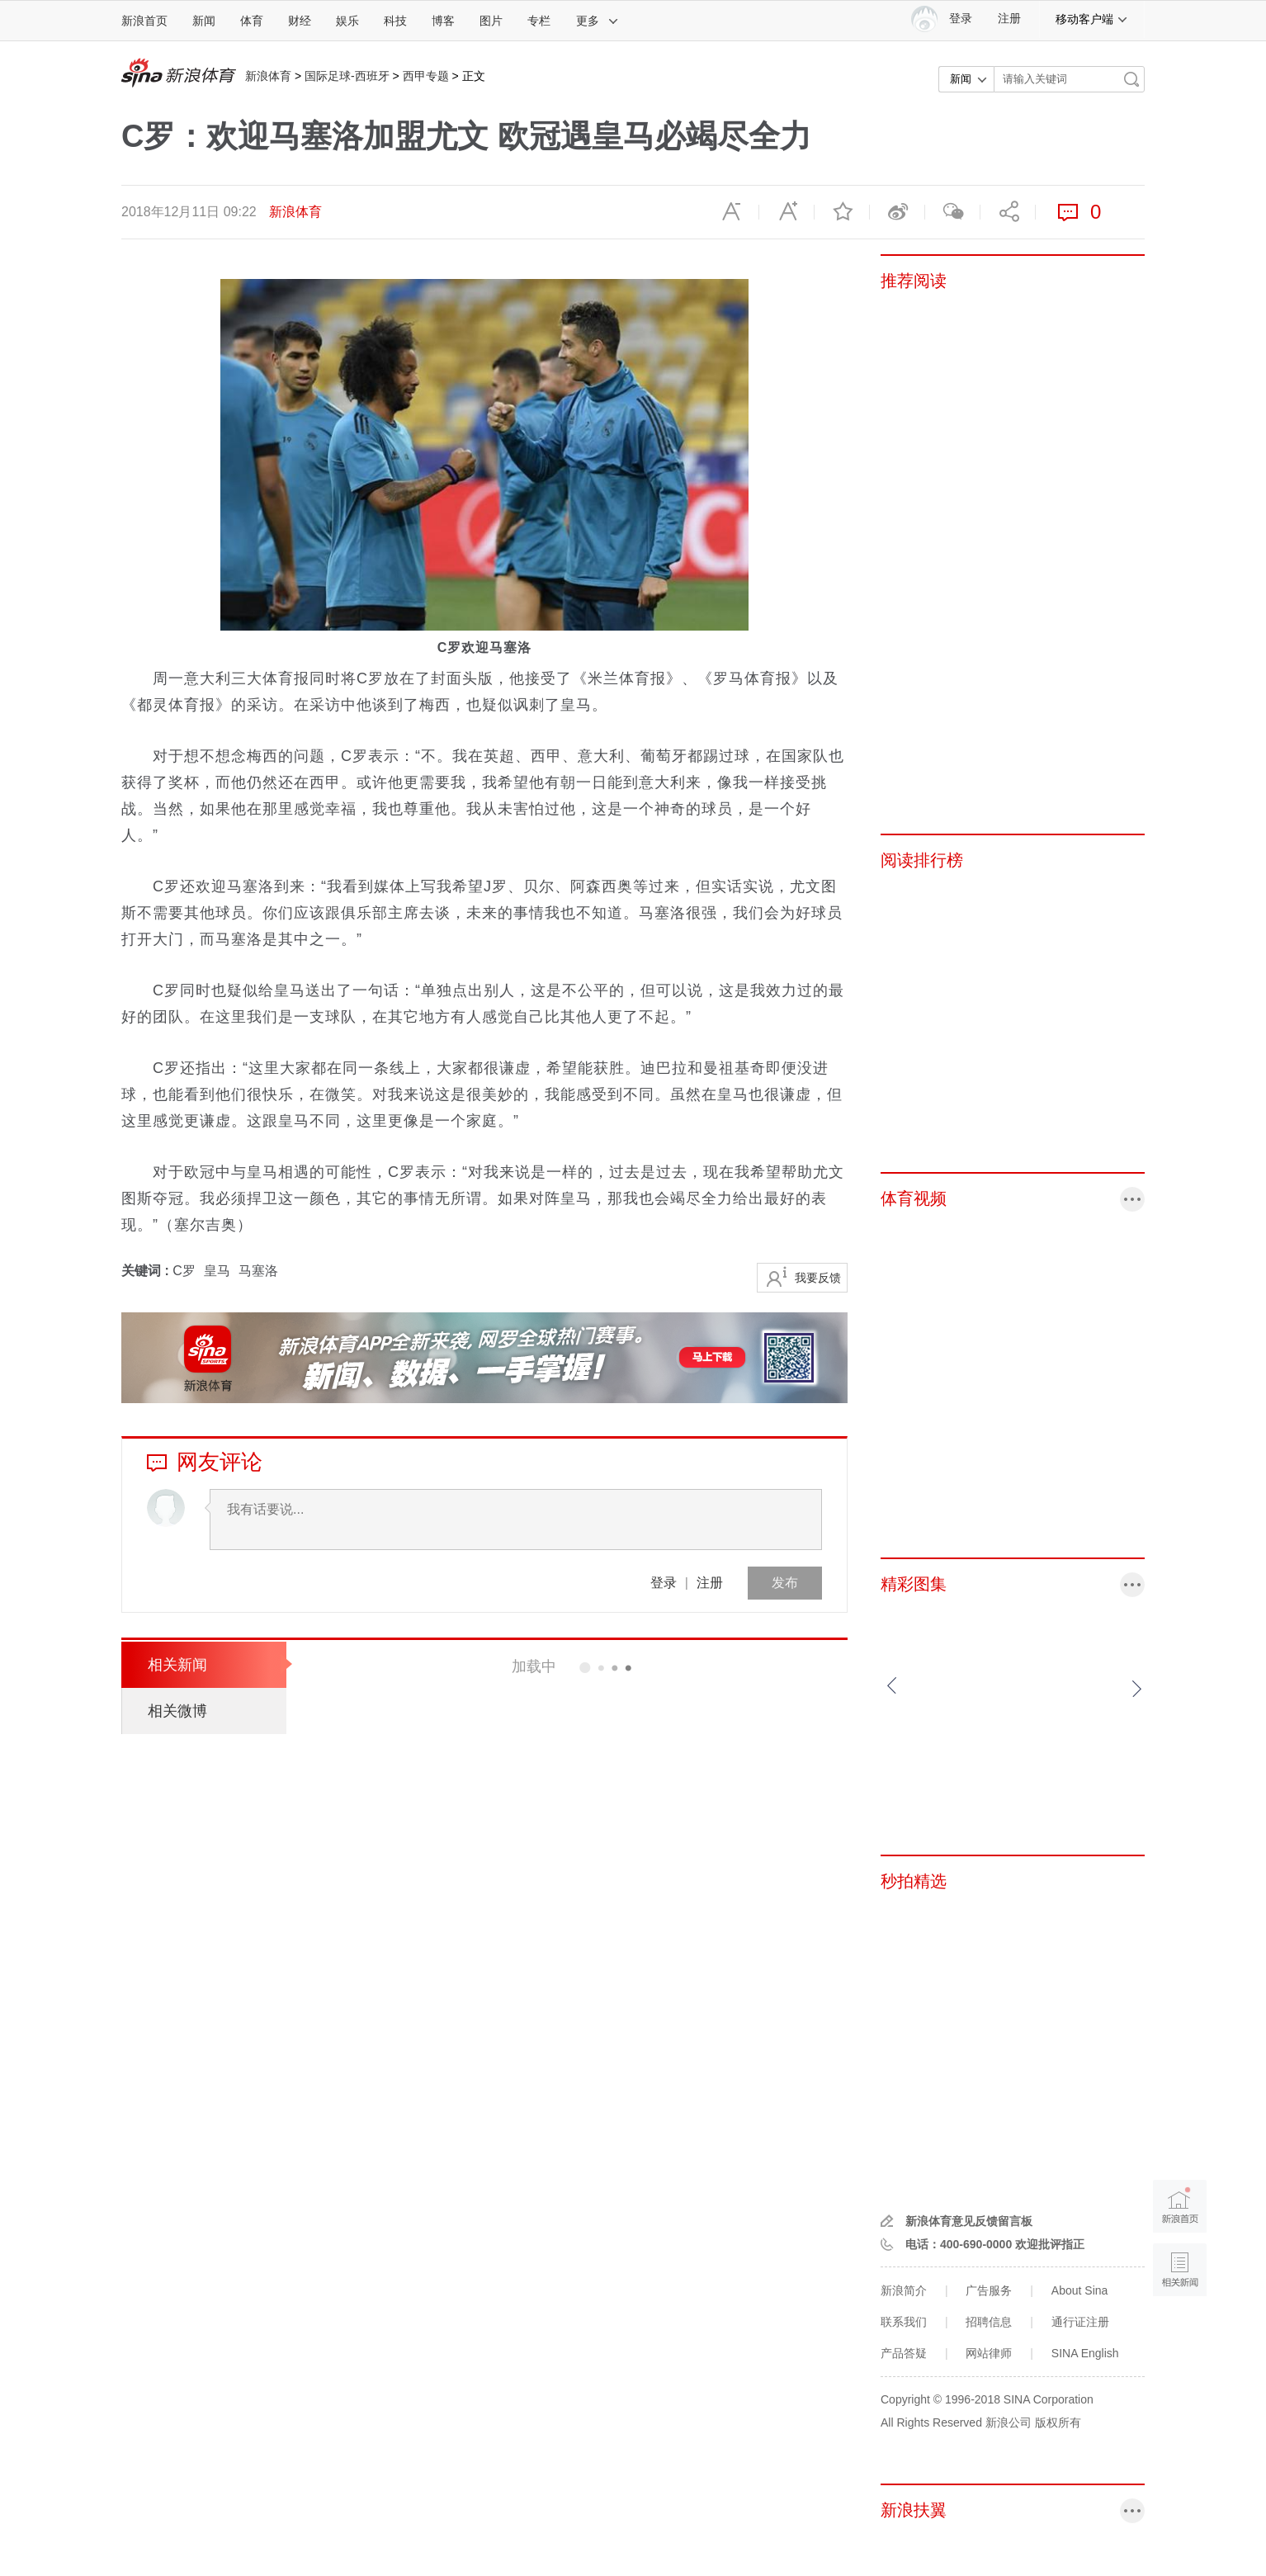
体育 (251, 20)
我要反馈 (818, 1277)
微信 (952, 212)
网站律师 (989, 2353)
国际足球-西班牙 (347, 76)
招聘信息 (989, 2321)
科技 (395, 20)
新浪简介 (904, 2290)
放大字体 (786, 212)
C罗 (184, 1271)
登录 (663, 1583)
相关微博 (177, 1711)
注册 (1009, 18)
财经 (299, 20)
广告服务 (989, 2290)
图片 (491, 20)
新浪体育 (268, 76)
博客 (443, 20)
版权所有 (1058, 2422)
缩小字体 (731, 212)
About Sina (1079, 2290)
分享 (1007, 212)
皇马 (217, 1271)
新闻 (203, 20)
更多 (597, 20)
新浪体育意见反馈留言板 (968, 2221)
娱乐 (347, 20)
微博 (897, 212)
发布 (785, 1583)
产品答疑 (904, 2353)
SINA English (1085, 2353)
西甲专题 (426, 76)
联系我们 (904, 2321)
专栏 (538, 20)
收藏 (842, 212)
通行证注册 (1080, 2321)
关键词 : (146, 1271)
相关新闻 (177, 1665)
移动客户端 (1092, 19)
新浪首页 (144, 20)
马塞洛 (258, 1271)
